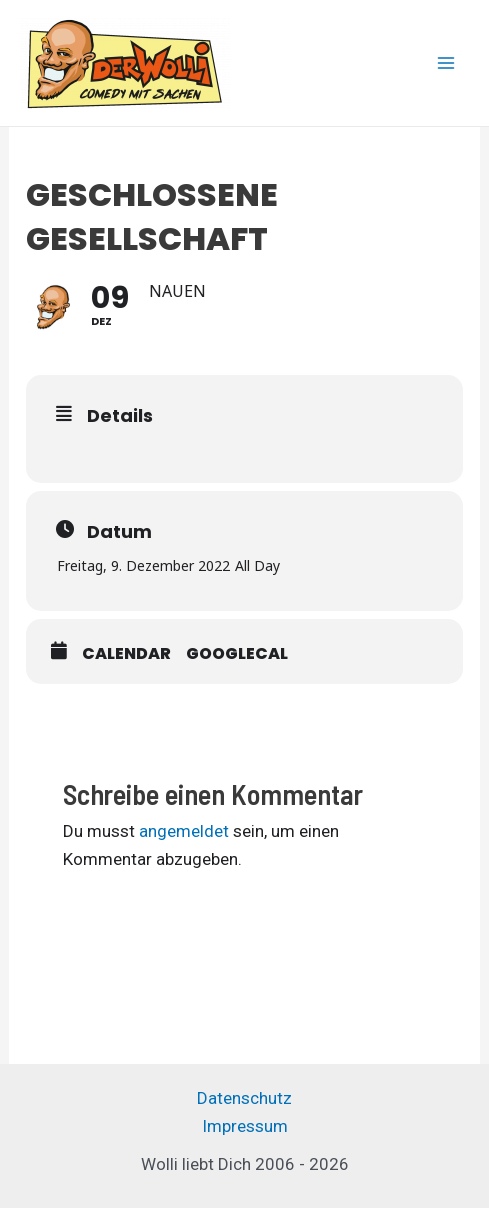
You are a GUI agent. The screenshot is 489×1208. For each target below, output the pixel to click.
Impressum (245, 1126)
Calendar (126, 654)
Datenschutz (244, 1098)
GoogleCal (237, 654)
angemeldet (184, 831)
